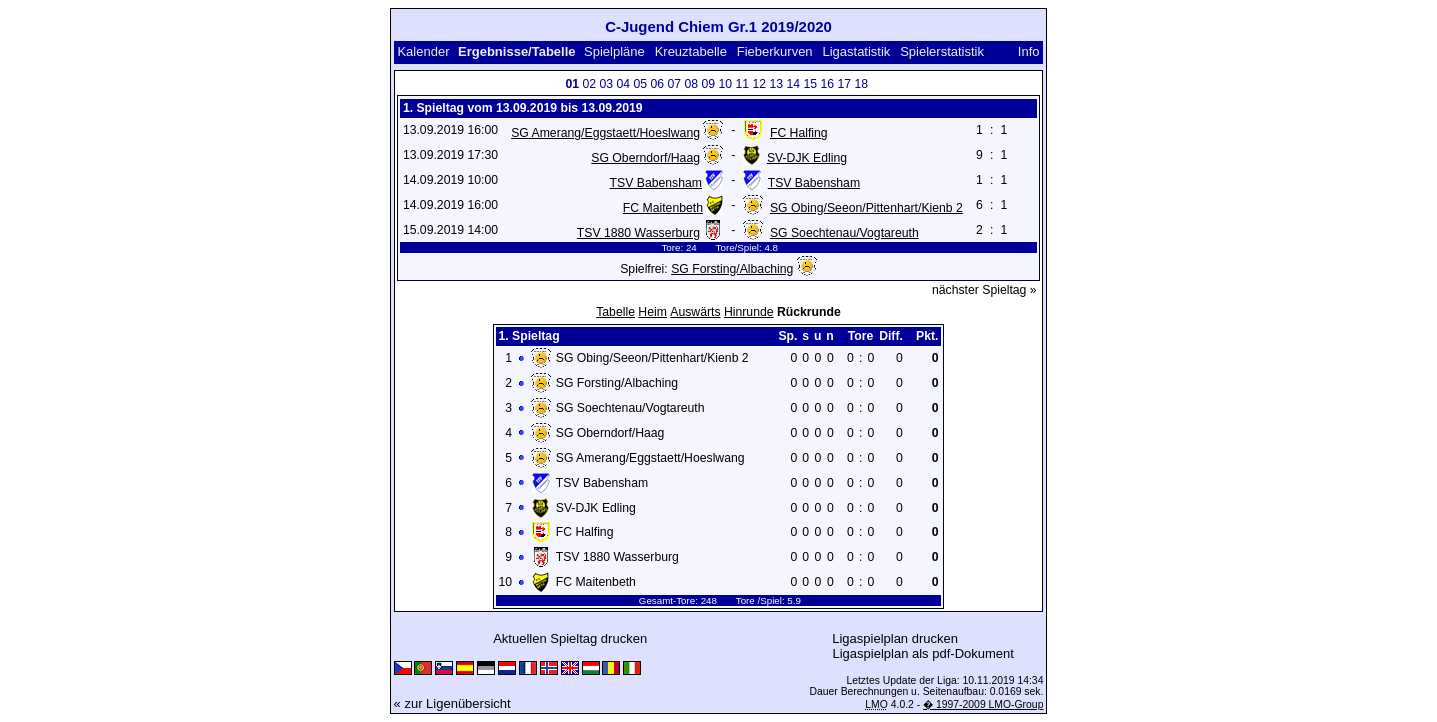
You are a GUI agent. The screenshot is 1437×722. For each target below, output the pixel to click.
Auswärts (695, 312)
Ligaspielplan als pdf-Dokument (923, 653)
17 (844, 84)
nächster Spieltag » (984, 290)
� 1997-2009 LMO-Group (983, 704)
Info (1029, 51)
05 (640, 84)
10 (725, 84)
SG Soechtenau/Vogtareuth (844, 233)
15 (810, 84)
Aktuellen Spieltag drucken (570, 638)
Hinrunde (749, 312)
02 (589, 84)
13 (776, 84)
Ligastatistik (856, 51)
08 (691, 84)
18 (861, 84)
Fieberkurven (775, 51)
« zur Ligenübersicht (452, 703)
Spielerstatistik (942, 51)
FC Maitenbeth (663, 208)
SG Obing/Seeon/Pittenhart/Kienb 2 (866, 208)
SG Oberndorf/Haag (645, 158)
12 (759, 84)
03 (606, 84)
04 (623, 84)
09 (708, 84)
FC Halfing (799, 133)
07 (674, 84)
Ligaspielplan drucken (895, 638)
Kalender (423, 51)
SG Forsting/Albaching (732, 269)
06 (657, 84)
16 (827, 84)
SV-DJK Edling (807, 158)
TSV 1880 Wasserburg (638, 233)
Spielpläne (614, 51)
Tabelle (615, 312)
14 (793, 84)
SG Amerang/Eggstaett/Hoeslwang (605, 133)
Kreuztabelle (691, 51)
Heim (652, 312)
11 (742, 84)
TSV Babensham (656, 183)
